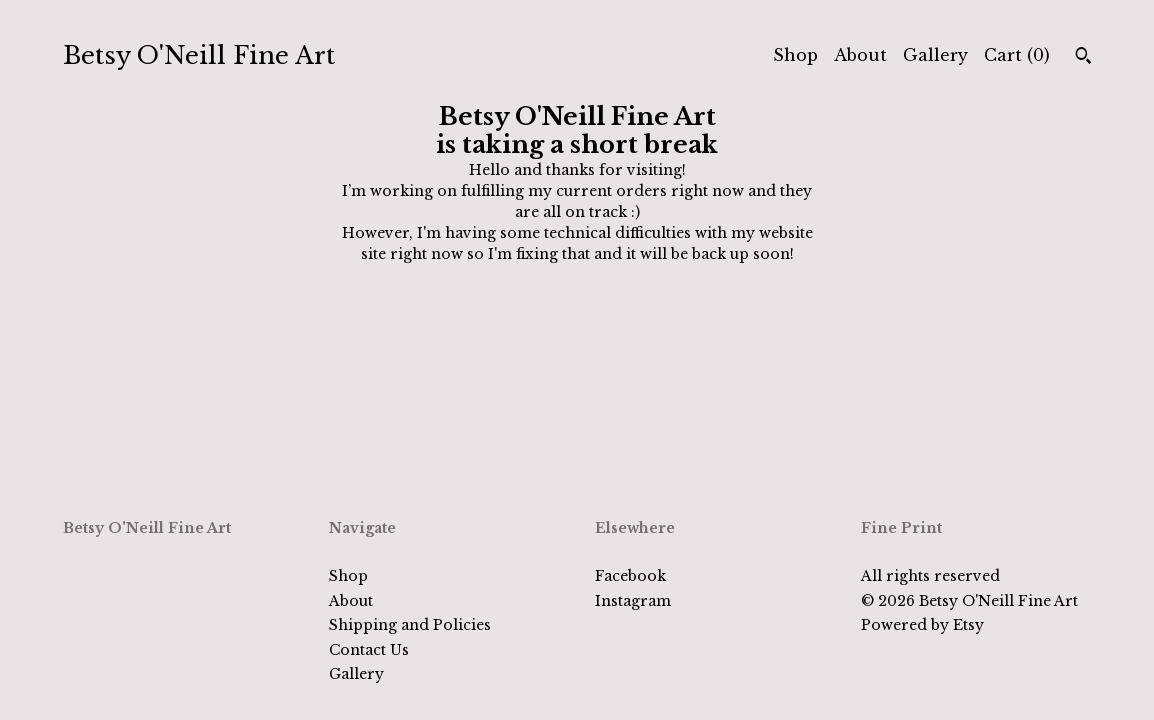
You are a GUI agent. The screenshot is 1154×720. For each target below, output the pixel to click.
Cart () (1017, 55)
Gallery (935, 55)
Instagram (633, 601)
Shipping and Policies (410, 625)
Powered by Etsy (922, 625)
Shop (795, 55)
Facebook (630, 576)
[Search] (1083, 58)
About (860, 55)
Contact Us (369, 650)
